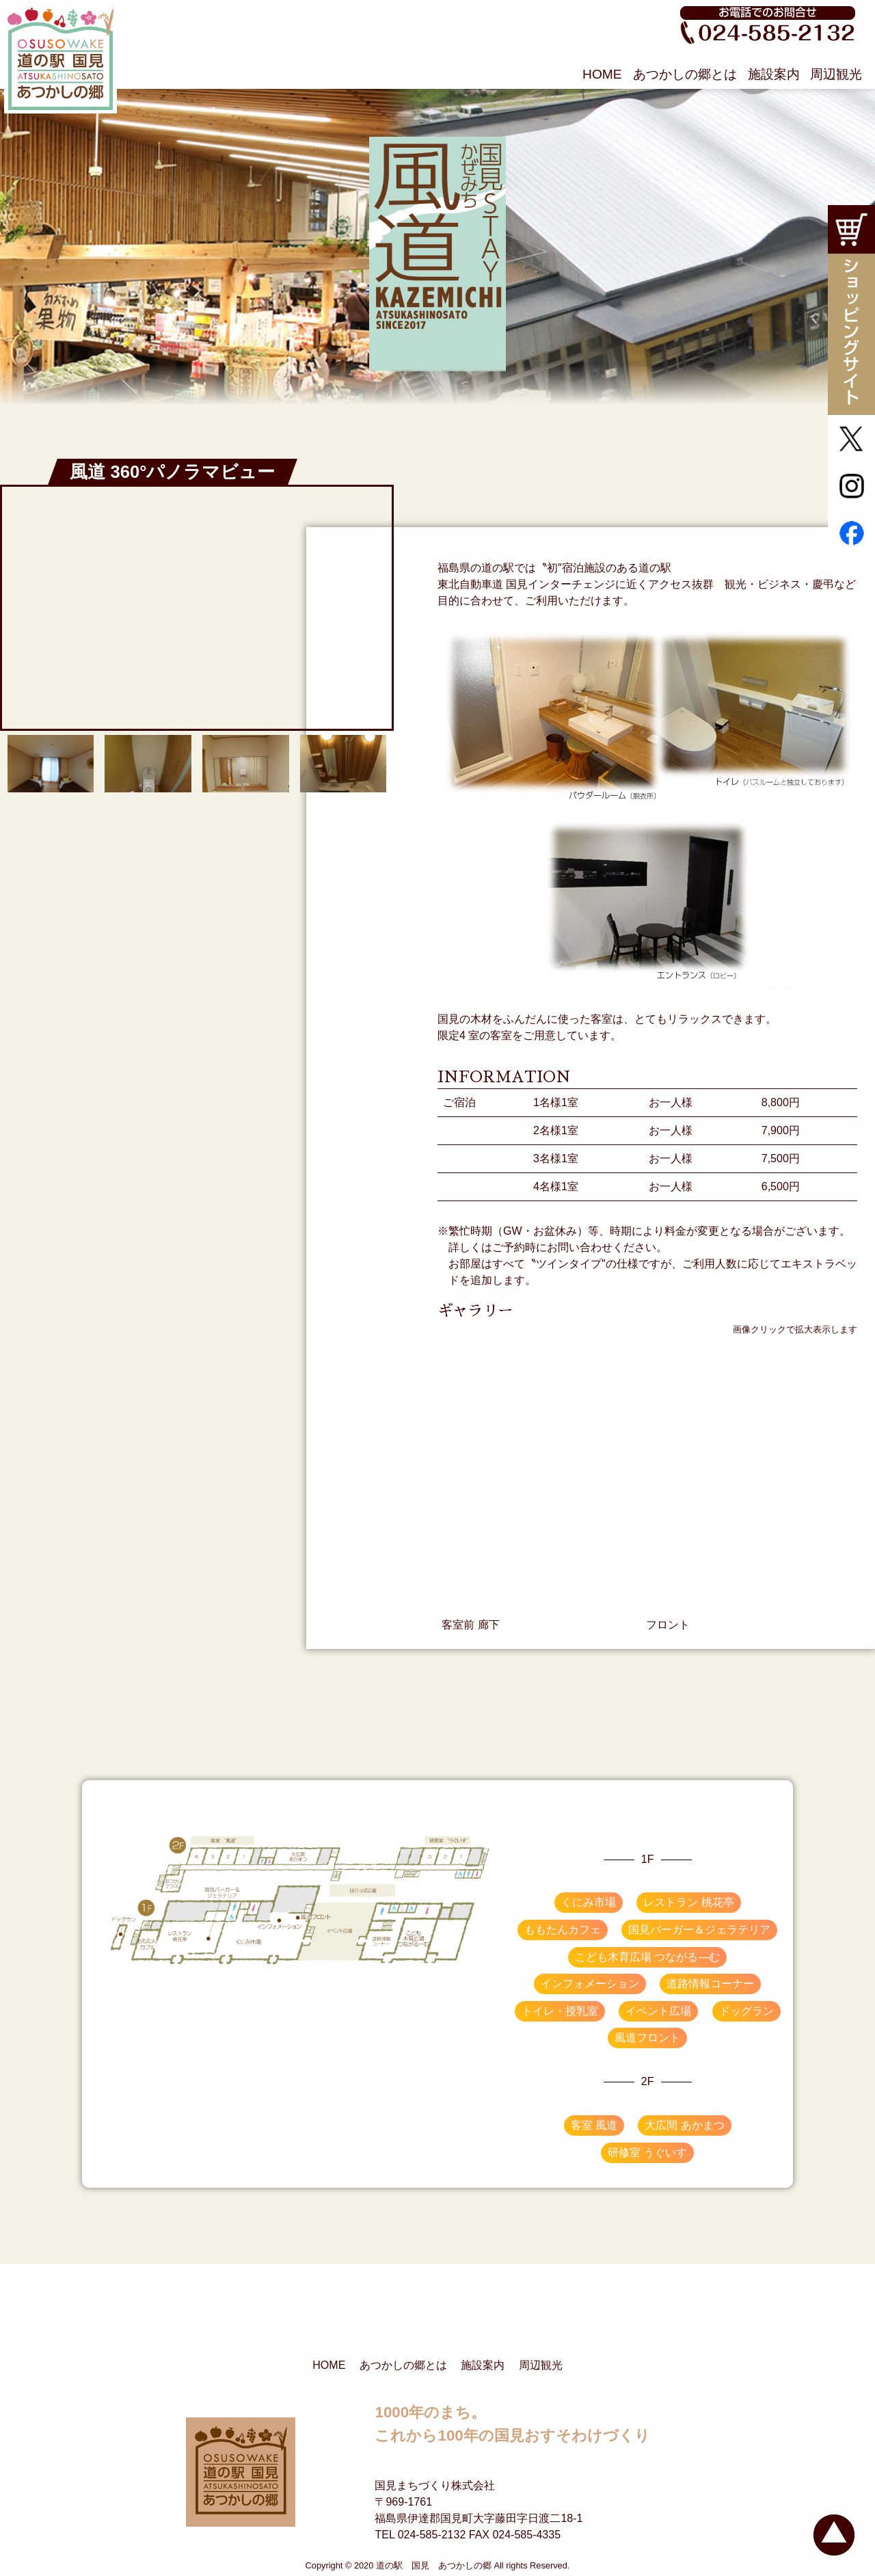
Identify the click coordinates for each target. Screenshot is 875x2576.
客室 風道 (594, 2125)
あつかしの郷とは (685, 74)
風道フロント (647, 2037)
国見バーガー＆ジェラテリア (699, 1929)
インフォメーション (590, 1983)
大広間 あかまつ (684, 2125)
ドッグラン (746, 2011)
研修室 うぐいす (647, 2152)
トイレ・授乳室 (560, 2011)
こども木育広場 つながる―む (647, 1957)
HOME (602, 74)
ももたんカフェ (562, 1929)
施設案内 (774, 74)
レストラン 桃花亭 (688, 1902)
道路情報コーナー (710, 1983)
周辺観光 (836, 74)
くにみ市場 (588, 1902)
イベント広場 (658, 2011)
